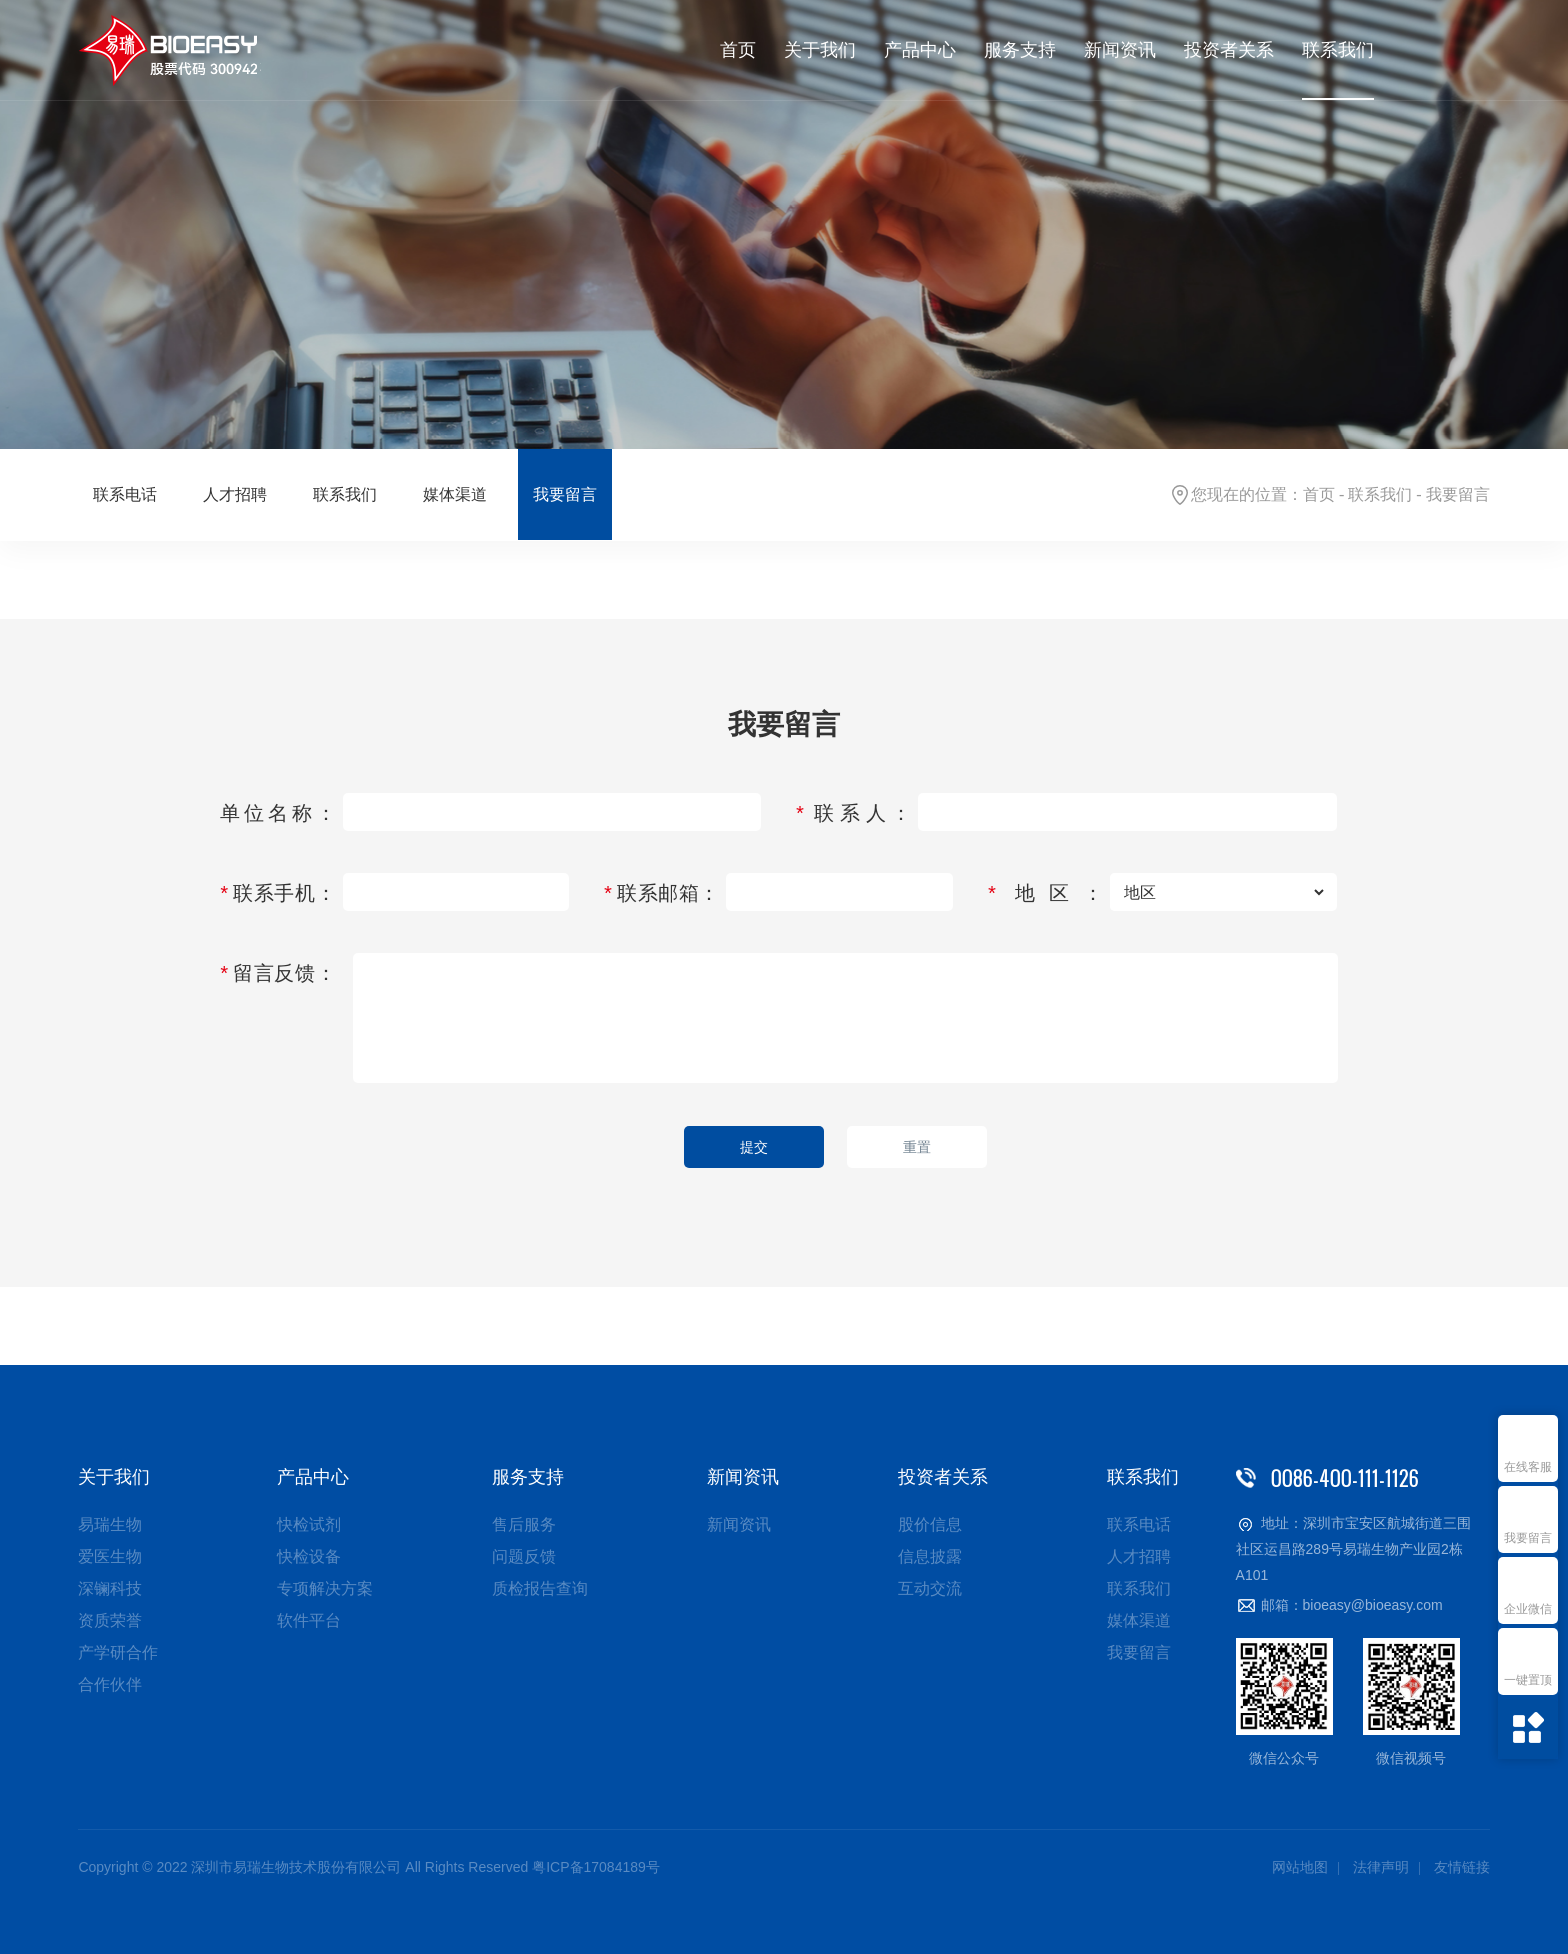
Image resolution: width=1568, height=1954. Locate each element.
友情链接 (1462, 1867)
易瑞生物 (110, 1524)
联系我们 (1338, 50)
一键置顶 (1528, 1680)
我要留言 (1528, 1538)
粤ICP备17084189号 (596, 1867)
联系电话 (125, 494)
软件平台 (309, 1620)
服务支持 (1020, 50)
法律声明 (1381, 1867)
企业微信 (1528, 1609)
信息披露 (930, 1556)
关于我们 (820, 50)
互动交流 (930, 1588)
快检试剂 (309, 1524)
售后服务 (524, 1524)
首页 (738, 50)
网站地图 (1300, 1867)
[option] (784, 224)
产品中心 (920, 50)
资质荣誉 (110, 1620)
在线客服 (1528, 1467)
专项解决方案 (325, 1588)
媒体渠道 (455, 494)
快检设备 (309, 1556)
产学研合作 (118, 1652)
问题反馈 (524, 1556)
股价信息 (930, 1524)
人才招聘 (235, 494)
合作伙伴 (110, 1684)
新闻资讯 (1120, 50)
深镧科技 (110, 1588)
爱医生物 (110, 1556)
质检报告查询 (540, 1588)
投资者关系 (1229, 50)
